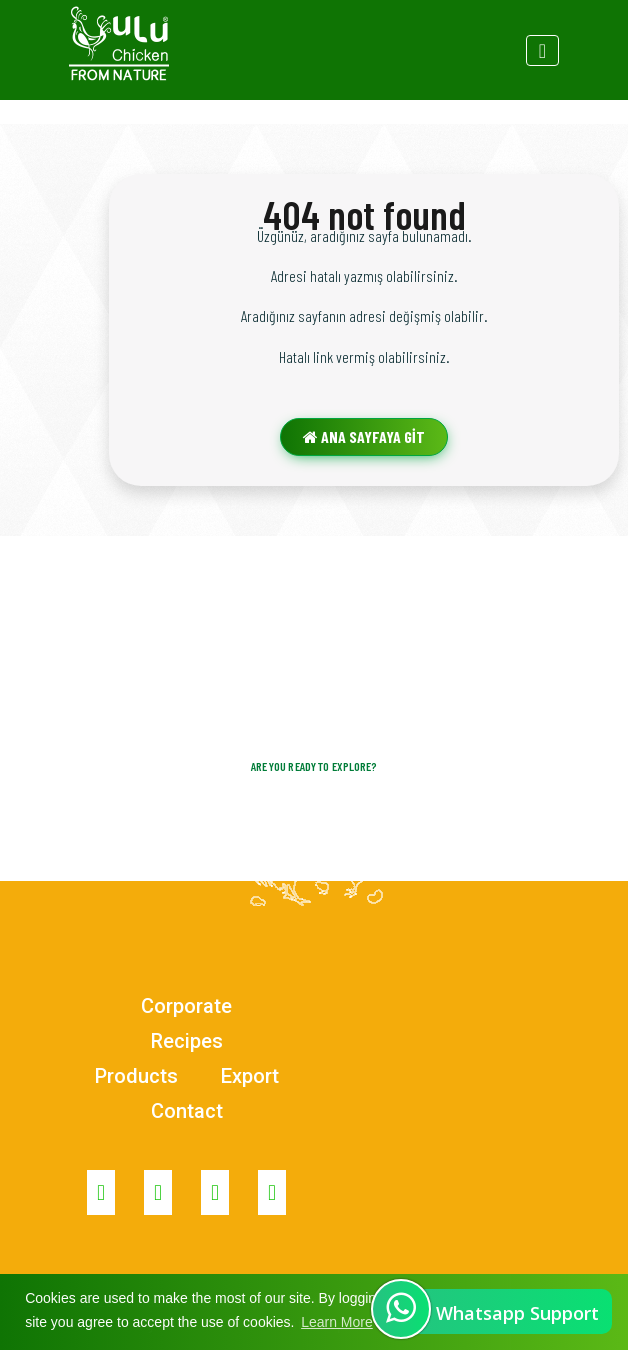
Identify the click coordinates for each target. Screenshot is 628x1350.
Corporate (186, 1006)
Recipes (187, 1041)
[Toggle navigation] (542, 50)
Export (250, 1076)
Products (136, 1076)
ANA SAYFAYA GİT (364, 436)
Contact (187, 1111)
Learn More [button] (337, 1322)
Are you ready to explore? (314, 766)
